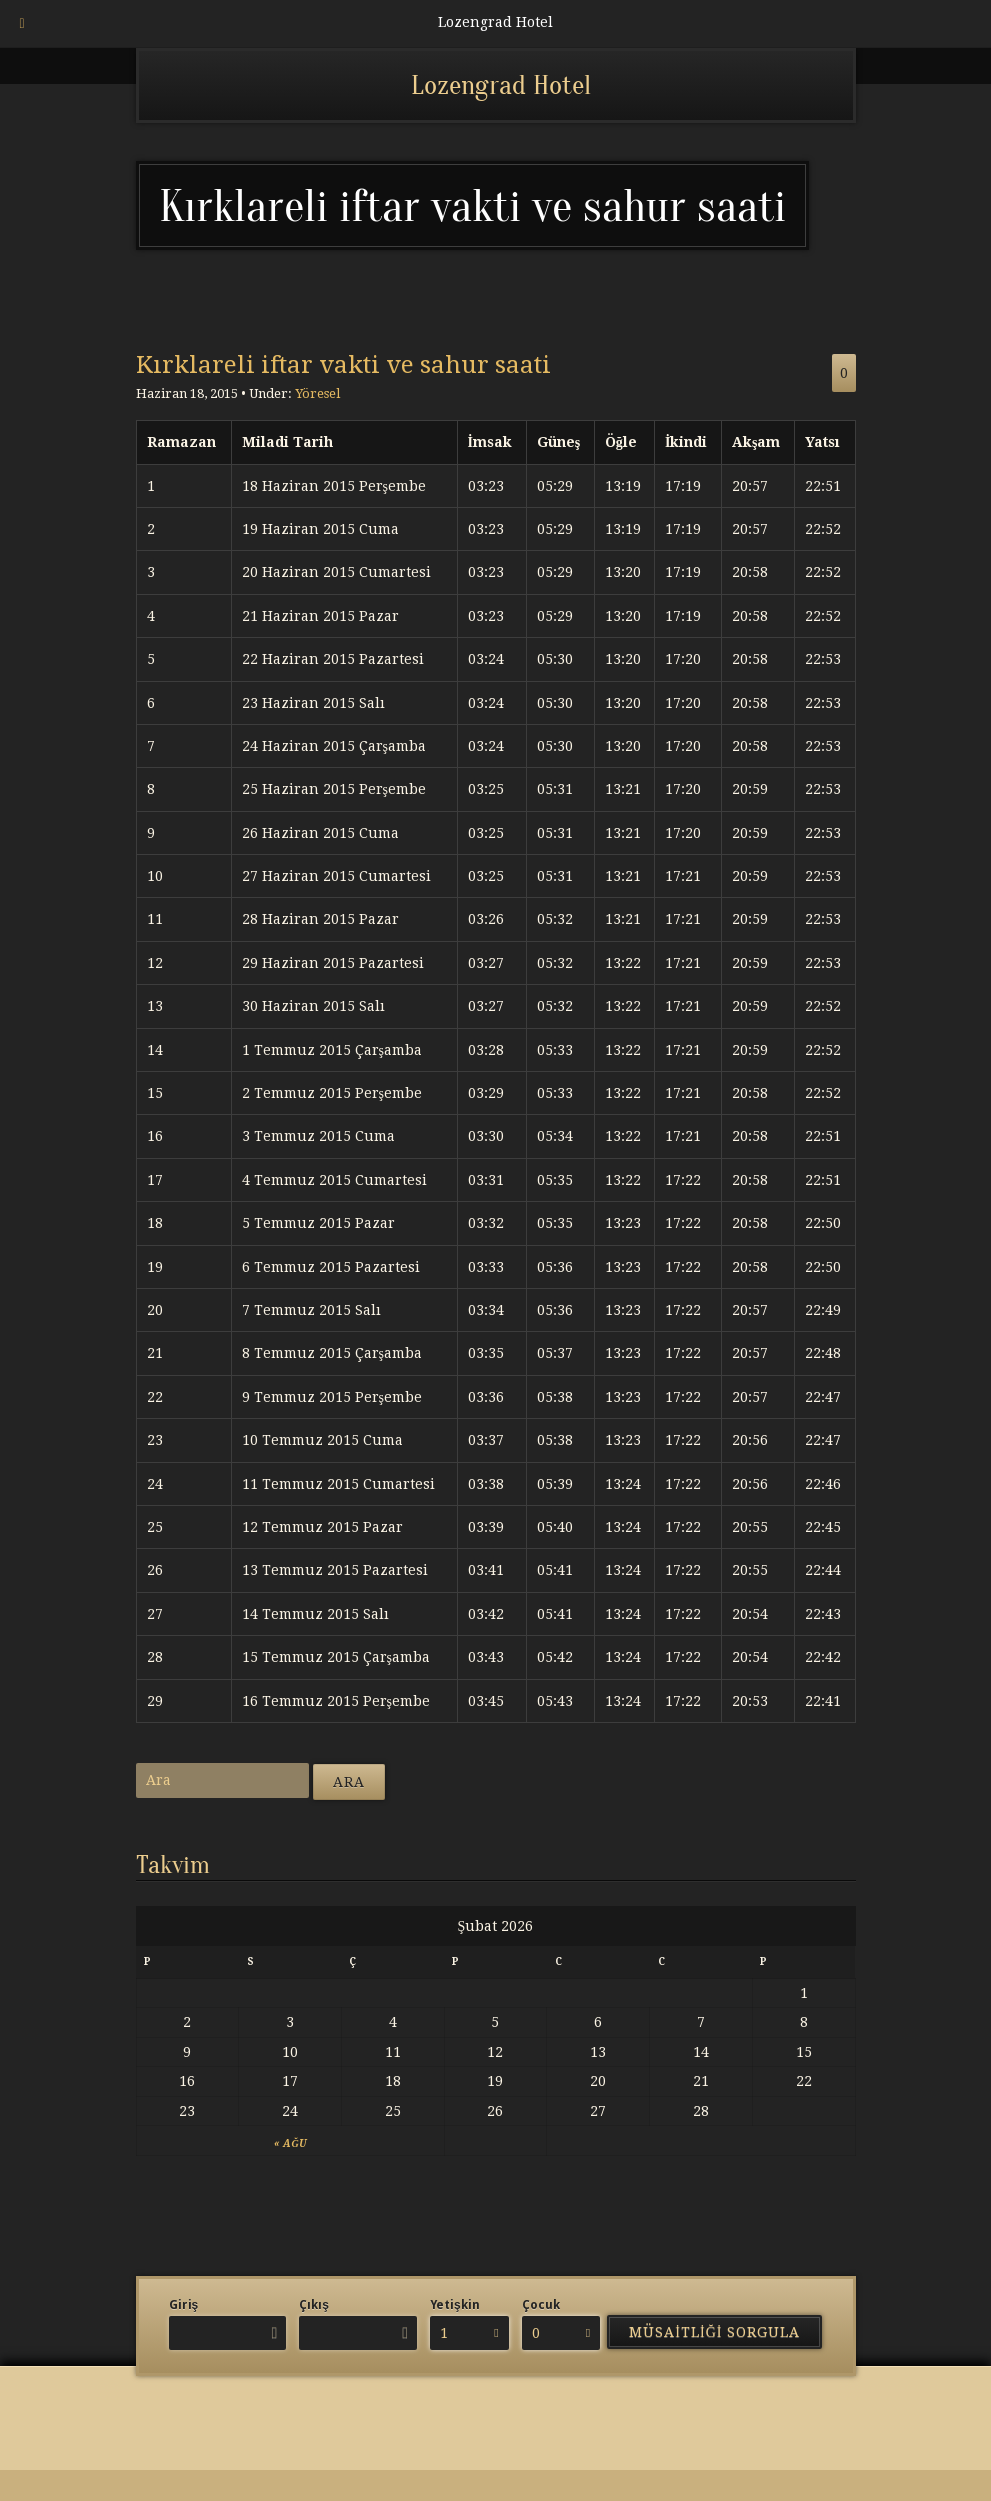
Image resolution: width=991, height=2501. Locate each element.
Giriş (184, 2305)
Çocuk (541, 2305)
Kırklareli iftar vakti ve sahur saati (343, 365)
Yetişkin (455, 2305)
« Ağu (289, 2143)
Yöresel (317, 393)
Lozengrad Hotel (501, 85)
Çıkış (314, 2305)
